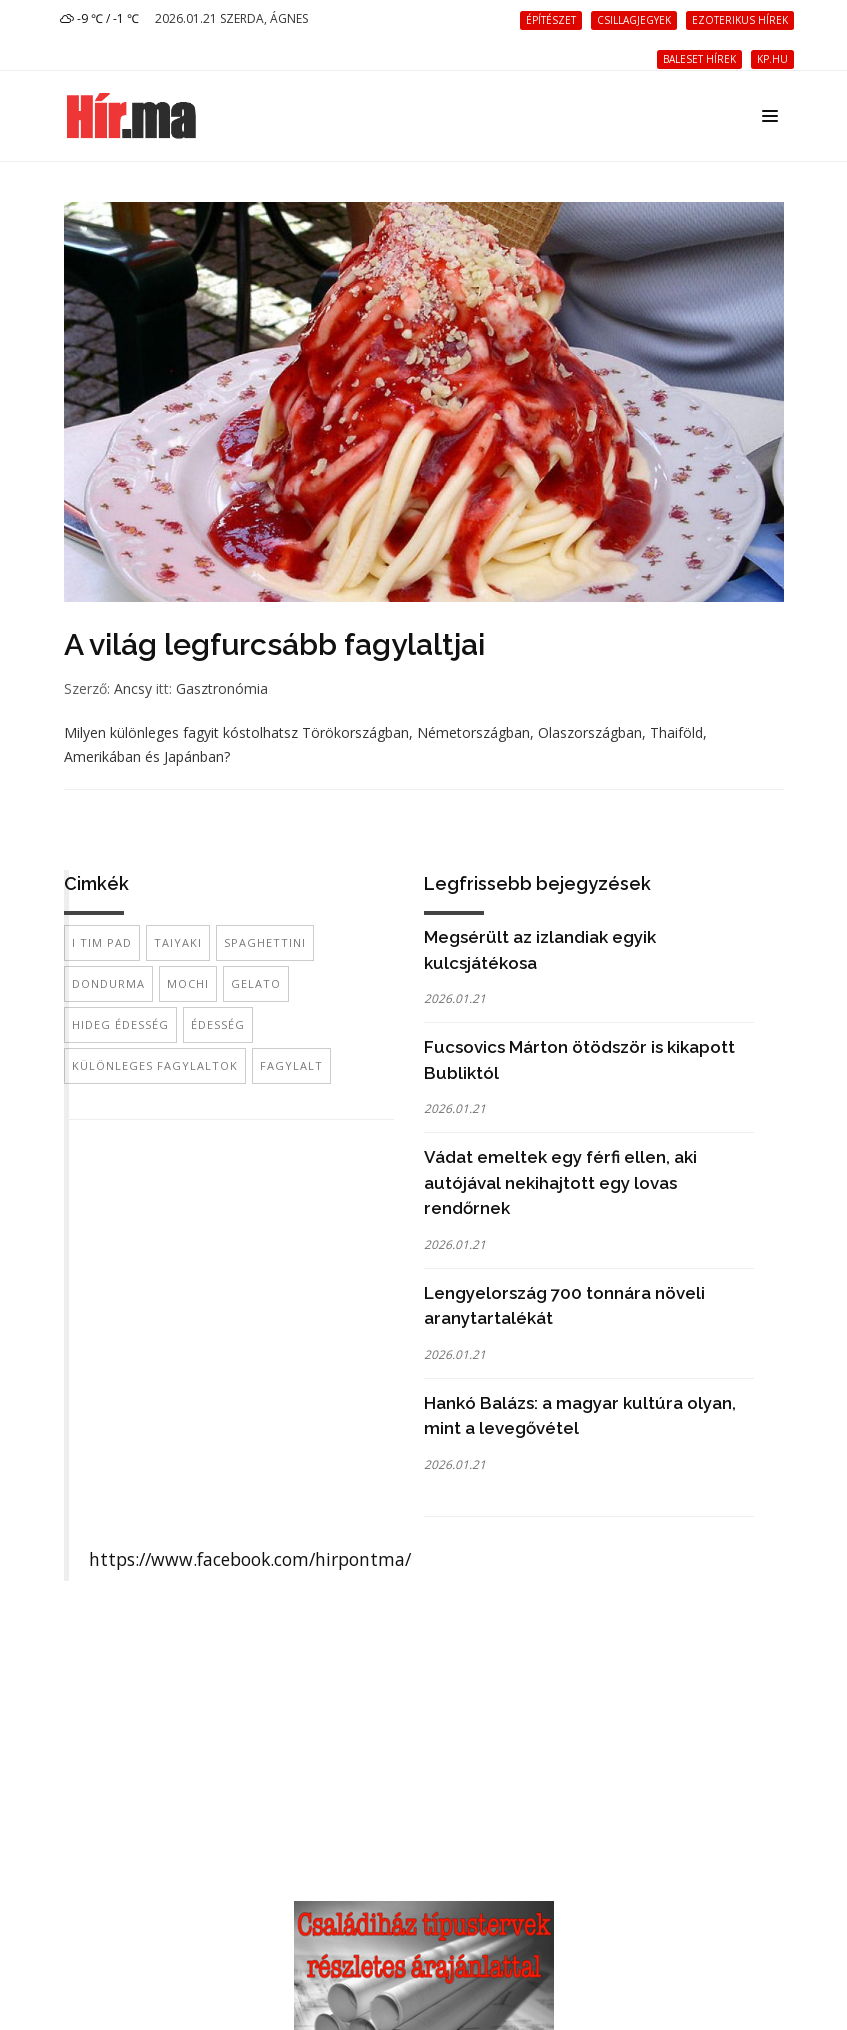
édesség (218, 1024)
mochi (188, 983)
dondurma (108, 983)
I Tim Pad (102, 942)
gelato (256, 983)
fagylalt (291, 1065)
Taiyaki (178, 942)
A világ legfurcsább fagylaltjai (274, 644)
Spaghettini (265, 942)
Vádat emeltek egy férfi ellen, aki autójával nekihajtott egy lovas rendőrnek (560, 1182)
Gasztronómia (222, 688)
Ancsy (133, 688)
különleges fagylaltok (155, 1065)
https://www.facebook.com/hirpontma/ (250, 1559)
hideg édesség (120, 1024)
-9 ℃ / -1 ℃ (99, 18)
